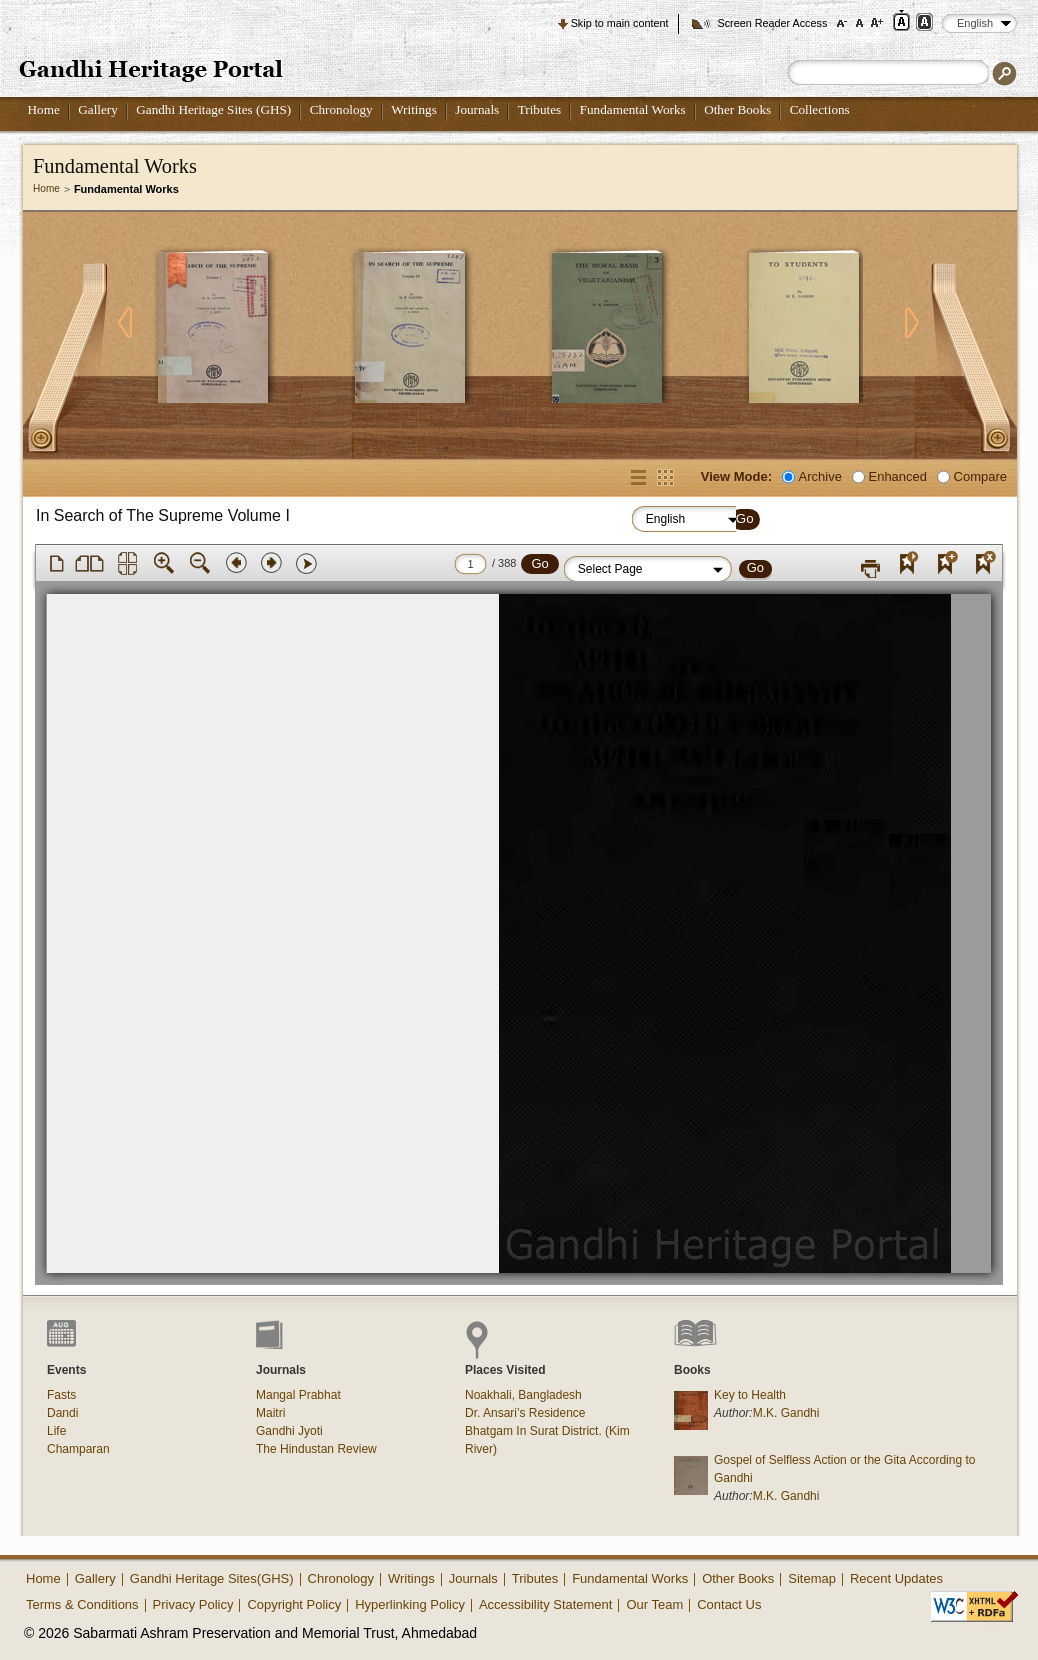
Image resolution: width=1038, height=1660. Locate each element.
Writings (414, 109)
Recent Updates (896, 1578)
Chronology (341, 109)
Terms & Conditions (82, 1604)
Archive (820, 476)
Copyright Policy (294, 1604)
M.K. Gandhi (786, 1413)
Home (44, 109)
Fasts (61, 1395)
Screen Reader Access (772, 23)
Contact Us (729, 1604)
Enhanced (898, 476)
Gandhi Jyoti (289, 1431)
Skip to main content (620, 23)
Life (56, 1431)
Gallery (98, 109)
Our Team (654, 1604)
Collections (820, 109)
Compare (980, 476)
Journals (477, 109)
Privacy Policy (193, 1604)
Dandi (62, 1413)
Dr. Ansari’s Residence (525, 1413)
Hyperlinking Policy (410, 1604)
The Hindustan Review (316, 1449)
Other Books (737, 109)
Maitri (270, 1413)
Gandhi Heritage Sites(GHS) (212, 1578)
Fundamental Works (633, 109)
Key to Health (750, 1395)
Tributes (539, 109)
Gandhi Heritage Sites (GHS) (213, 109)
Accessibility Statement (546, 1604)
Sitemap (812, 1578)
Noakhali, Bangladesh (523, 1395)
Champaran (78, 1449)
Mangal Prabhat (298, 1395)
